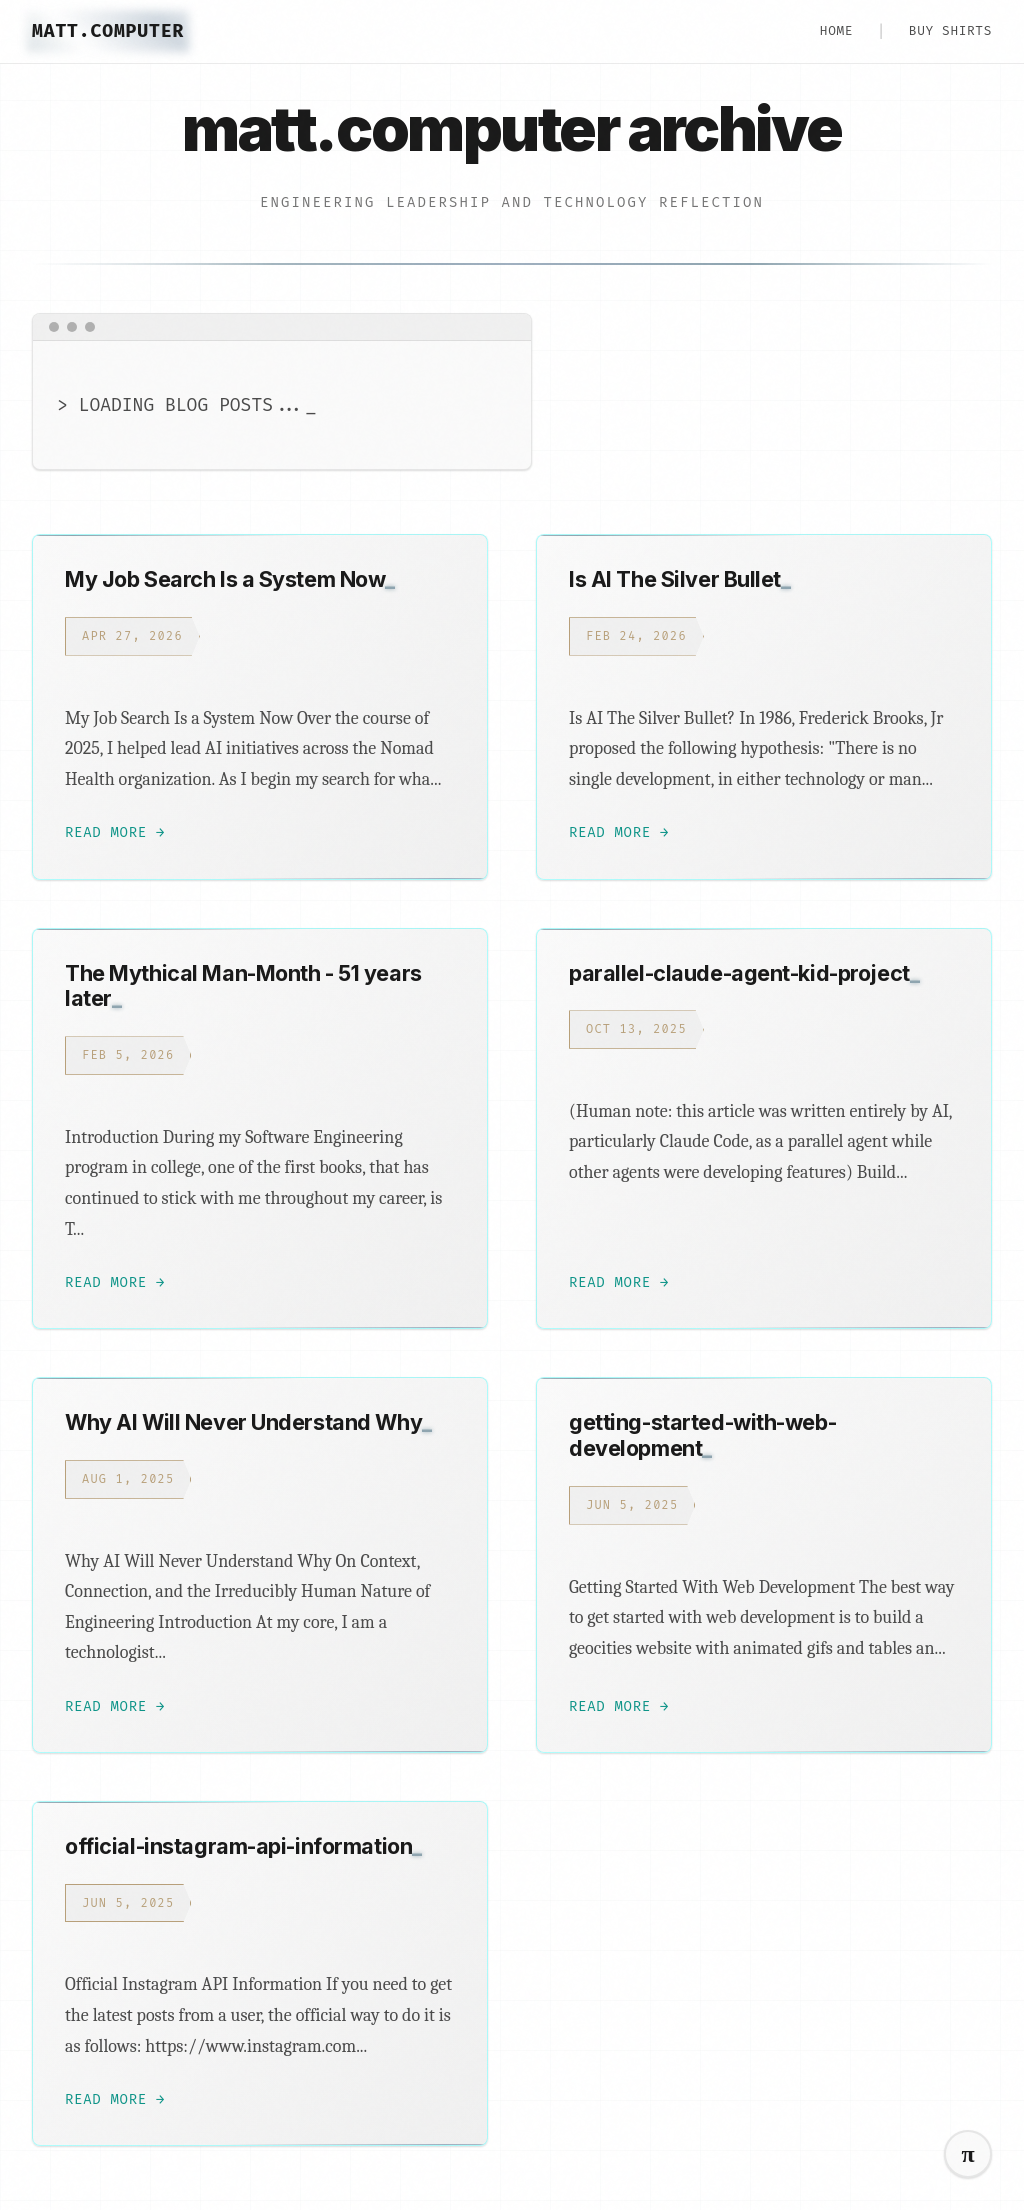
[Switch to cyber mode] (968, 2154)
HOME (836, 30)
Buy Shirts (950, 30)
